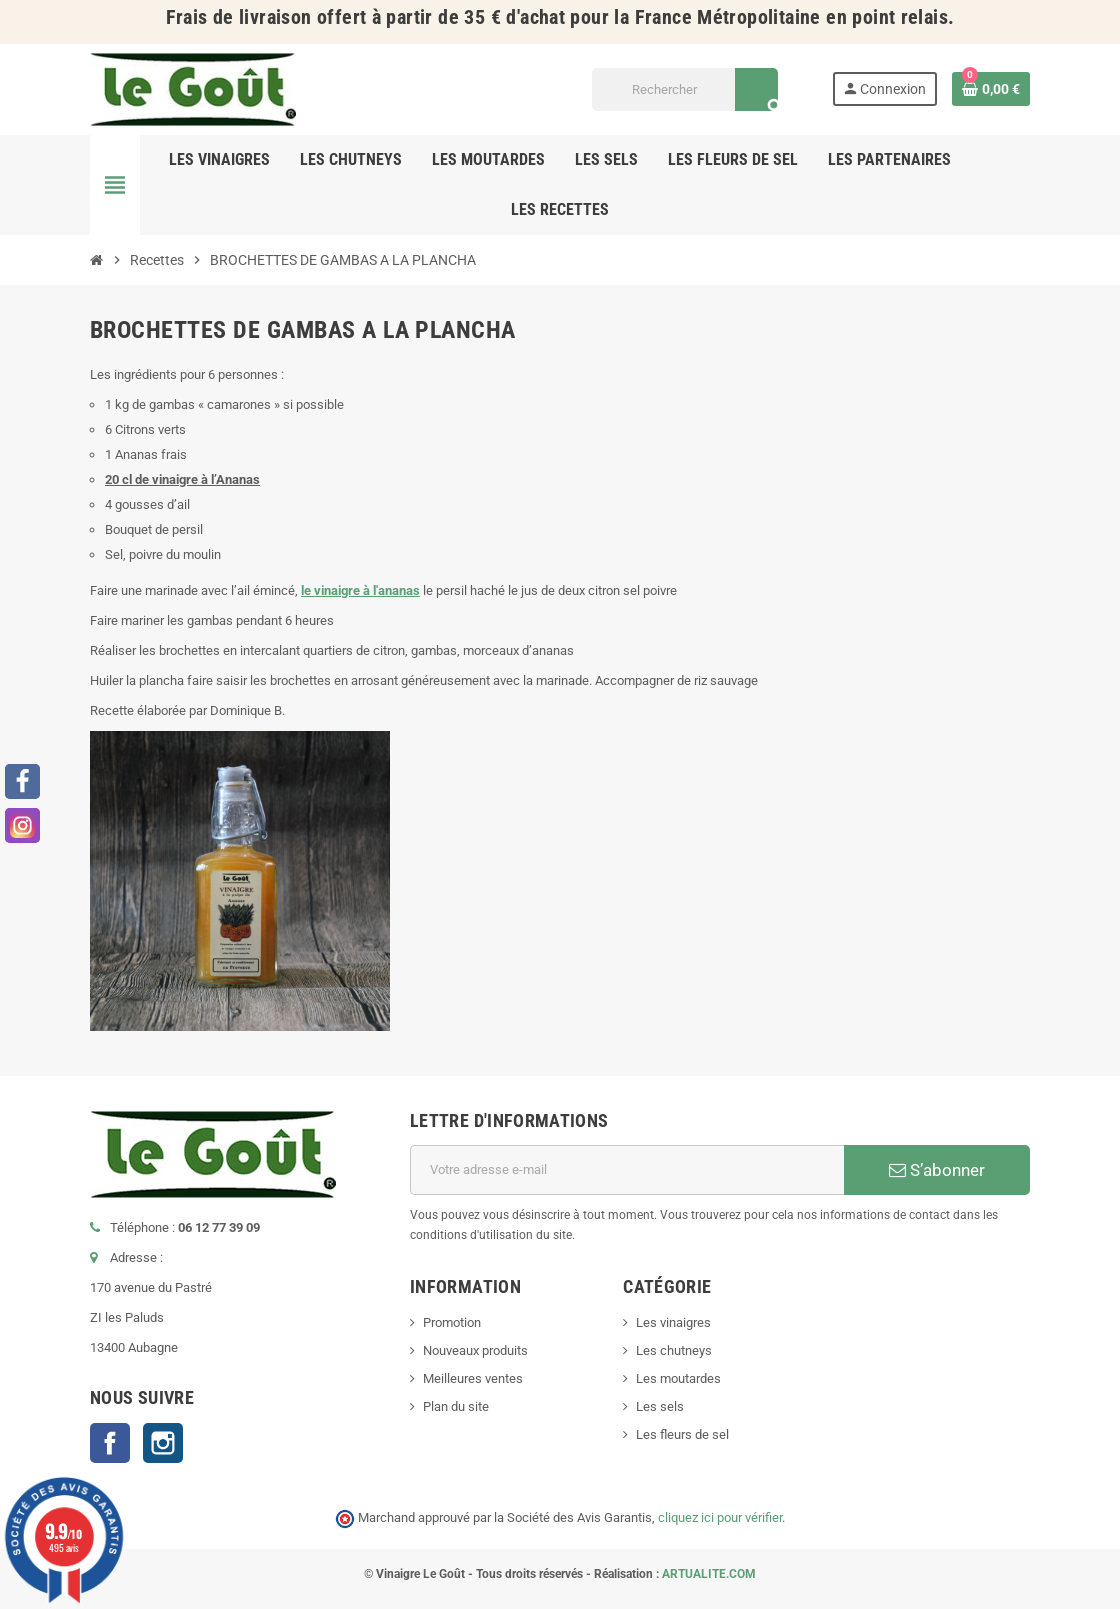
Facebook (110, 1443)
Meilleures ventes (473, 1378)
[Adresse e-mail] (627, 1170)
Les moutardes (678, 1378)
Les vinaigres (673, 1322)
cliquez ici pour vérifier (720, 1517)
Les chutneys (674, 1350)
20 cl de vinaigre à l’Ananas (182, 479)
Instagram (163, 1443)
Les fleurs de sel (682, 1434)
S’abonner (937, 1170)
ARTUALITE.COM (709, 1574)
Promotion (452, 1322)
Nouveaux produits (475, 1350)
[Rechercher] (684, 89)
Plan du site (456, 1406)
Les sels (660, 1406)
